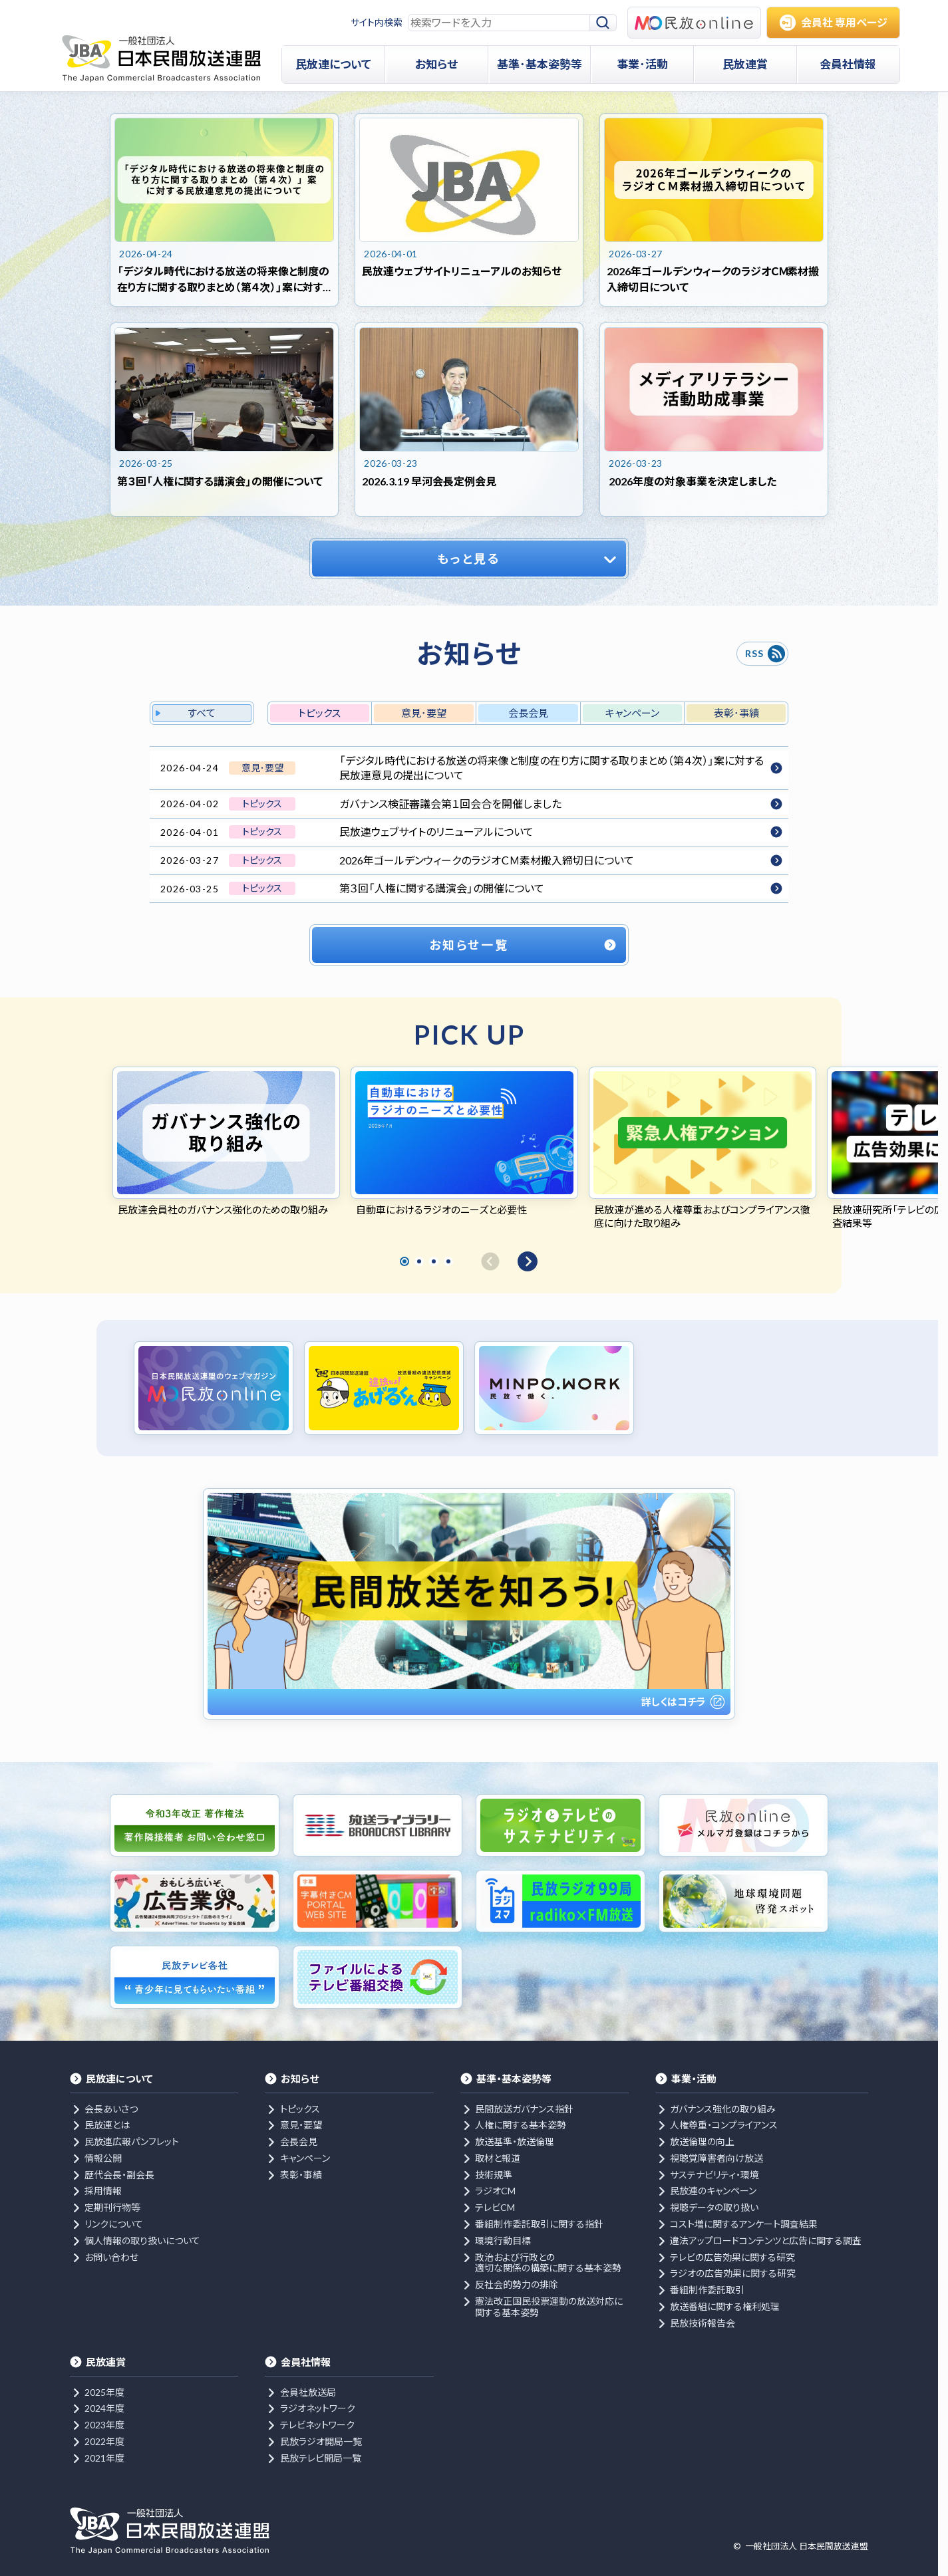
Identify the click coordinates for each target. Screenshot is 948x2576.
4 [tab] (448, 1261)
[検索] (603, 23)
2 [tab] (419, 1261)
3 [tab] (433, 1261)
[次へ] (527, 1261)
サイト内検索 (376, 22)
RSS (754, 653)
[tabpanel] (226, 1142)
